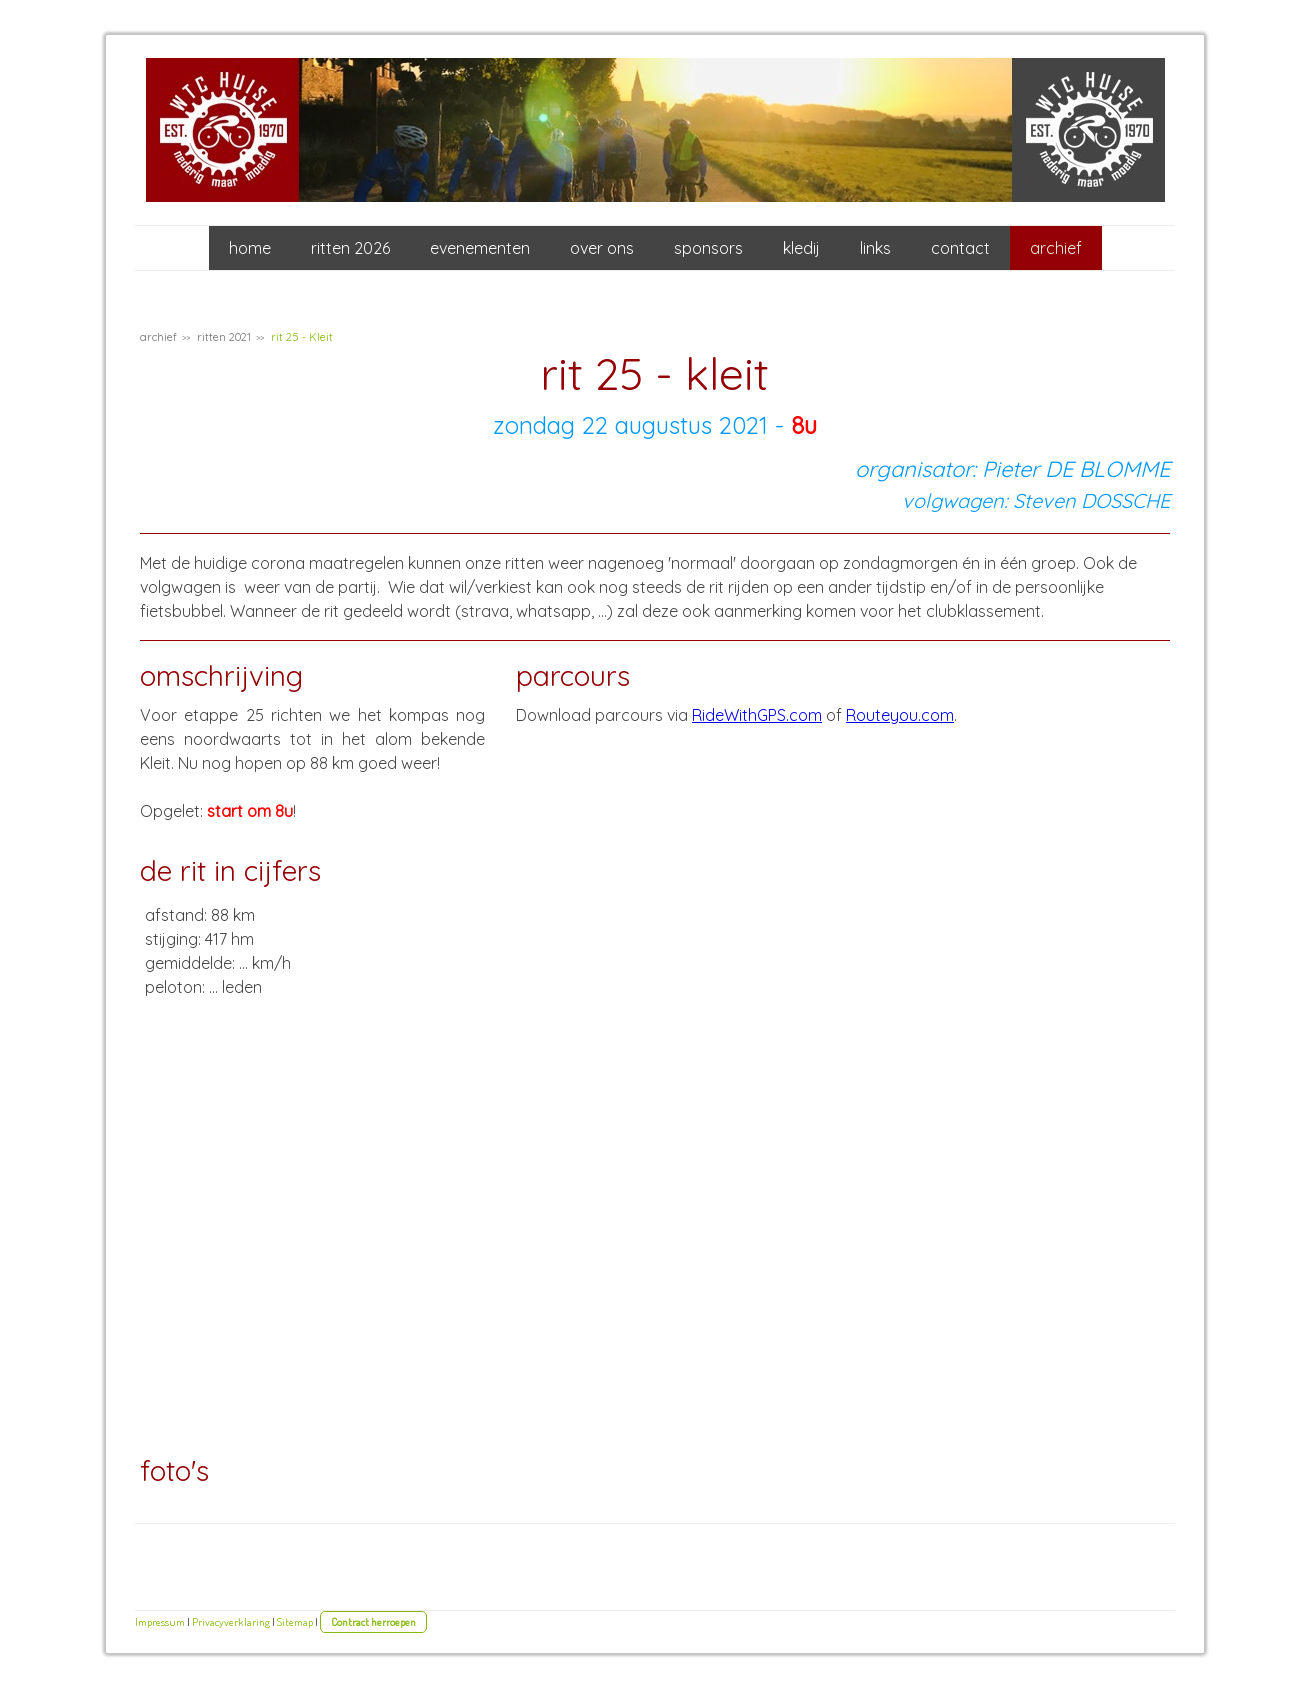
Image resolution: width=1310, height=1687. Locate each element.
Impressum (160, 1621)
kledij (801, 248)
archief (1056, 248)
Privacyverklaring (231, 1621)
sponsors (708, 248)
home (250, 248)
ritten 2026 (350, 248)
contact (960, 248)
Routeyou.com (900, 715)
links (875, 248)
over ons (602, 248)
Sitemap (295, 1621)
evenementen (480, 248)
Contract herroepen (373, 1621)
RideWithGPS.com (757, 715)
